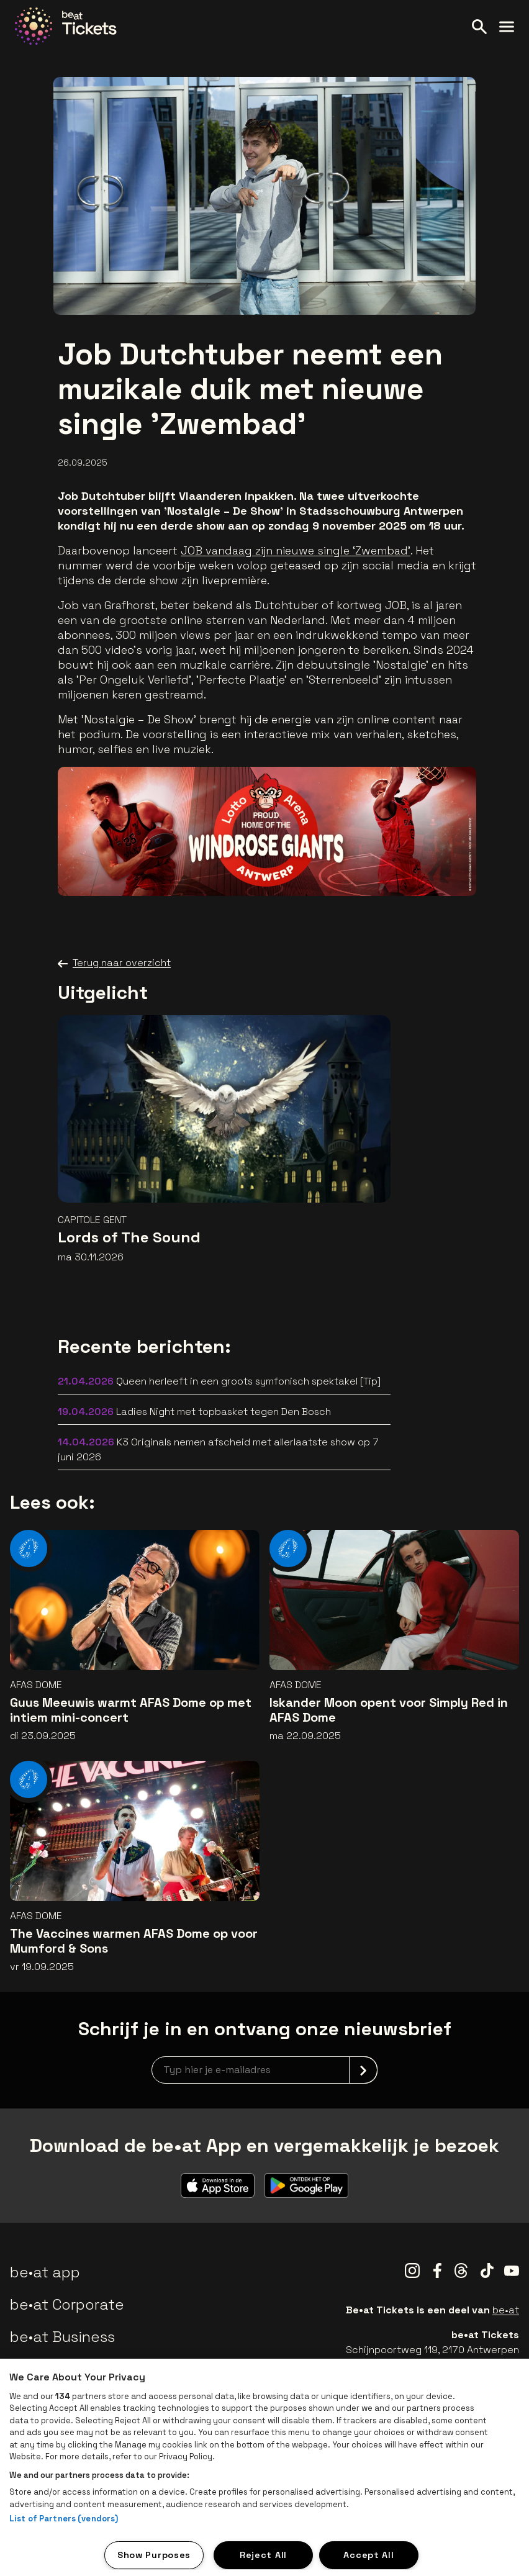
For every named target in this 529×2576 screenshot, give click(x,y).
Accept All (368, 2554)
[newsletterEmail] (264, 2070)
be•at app (45, 2272)
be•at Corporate (67, 2304)
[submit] (363, 2070)
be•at (505, 2309)
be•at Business (62, 2336)
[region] (264, 2467)
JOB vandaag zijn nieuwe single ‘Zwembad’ (295, 550)
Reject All (263, 2554)
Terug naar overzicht (114, 963)
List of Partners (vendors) (63, 2518)
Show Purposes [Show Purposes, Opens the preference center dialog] (154, 2554)
